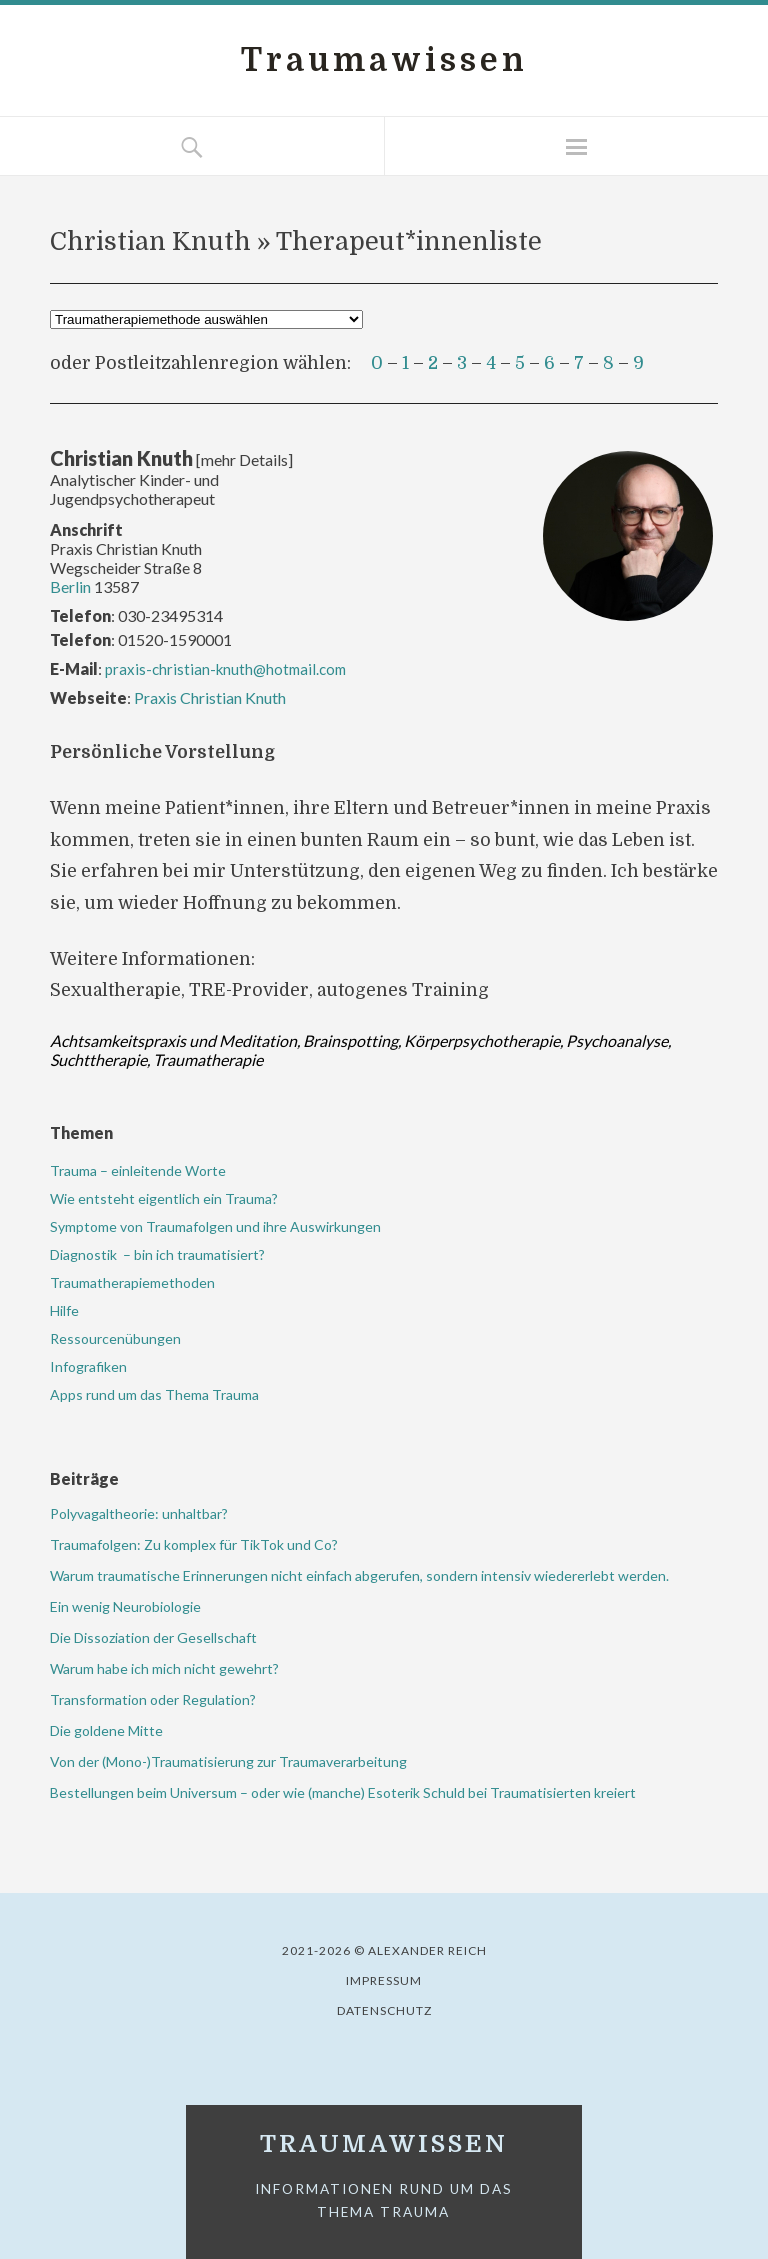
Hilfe (64, 1310)
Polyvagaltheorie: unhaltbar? (139, 1513)
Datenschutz (384, 2010)
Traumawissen (384, 60)
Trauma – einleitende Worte (138, 1170)
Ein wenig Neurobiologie (125, 1606)
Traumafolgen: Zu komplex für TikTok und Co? (194, 1544)
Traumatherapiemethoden (134, 1282)
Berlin (70, 586)
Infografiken (88, 1366)
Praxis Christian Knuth (210, 697)
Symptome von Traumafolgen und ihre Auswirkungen (215, 1226)
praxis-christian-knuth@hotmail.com (225, 669)
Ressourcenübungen (117, 1338)
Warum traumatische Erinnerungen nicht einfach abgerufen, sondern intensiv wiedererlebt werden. (359, 1575)
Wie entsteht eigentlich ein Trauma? (164, 1198)
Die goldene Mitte (106, 1730)
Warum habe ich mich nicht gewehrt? (164, 1668)
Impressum (384, 1980)
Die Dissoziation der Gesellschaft (153, 1637)
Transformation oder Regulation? (153, 1699)
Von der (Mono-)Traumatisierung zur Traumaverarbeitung (228, 1761)
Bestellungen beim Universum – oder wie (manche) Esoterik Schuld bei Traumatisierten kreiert (343, 1792)
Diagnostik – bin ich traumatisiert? (157, 1254)
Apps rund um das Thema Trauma (154, 1394)
